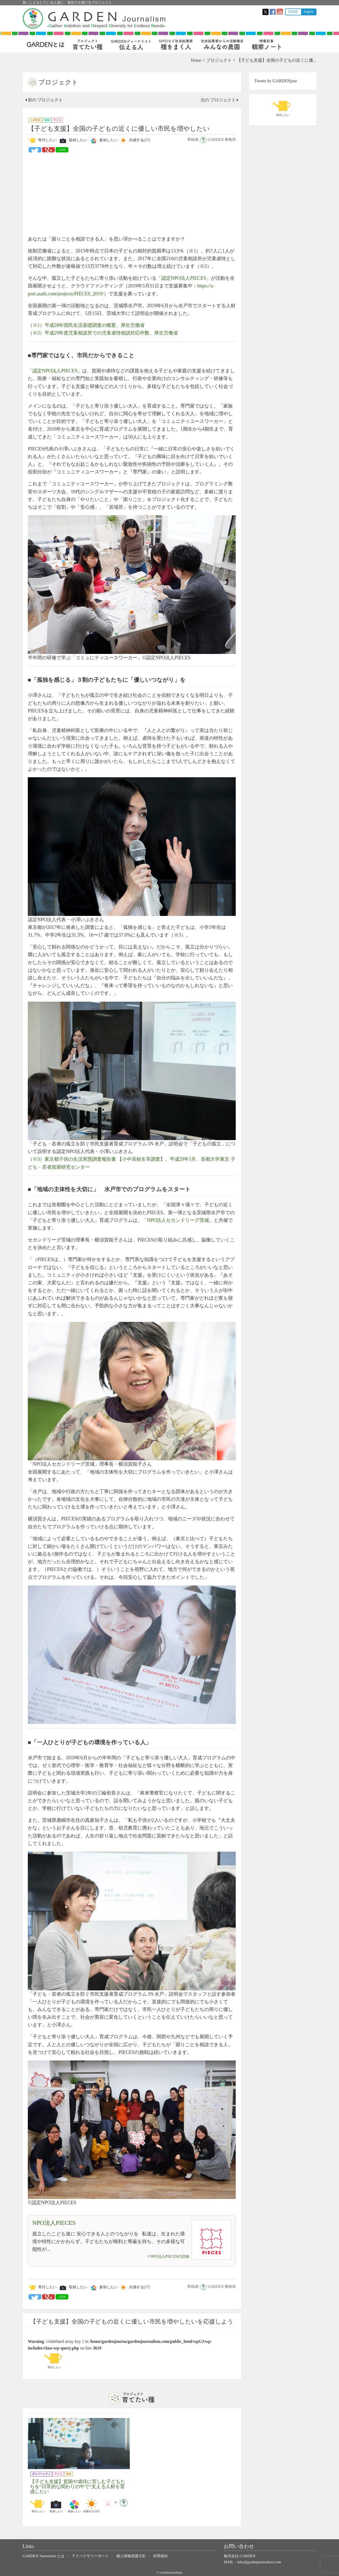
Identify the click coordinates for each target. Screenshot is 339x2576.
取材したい (72, 140)
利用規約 (160, 2556)
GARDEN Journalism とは (43, 2556)
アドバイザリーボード (90, 2556)
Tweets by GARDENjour (275, 81)
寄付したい (42, 140)
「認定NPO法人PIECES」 (184, 278)
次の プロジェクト (219, 100)
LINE (62, 150)
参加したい (103, 140)
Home (196, 60)
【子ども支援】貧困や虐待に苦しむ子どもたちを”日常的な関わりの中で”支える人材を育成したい (77, 2486)
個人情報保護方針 (131, 2556)
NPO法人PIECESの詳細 (169, 2256)
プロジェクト (219, 60)
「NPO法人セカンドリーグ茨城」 (178, 1220)
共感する (134, 140)
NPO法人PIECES (53, 2223)
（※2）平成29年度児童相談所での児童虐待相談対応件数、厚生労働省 (103, 333)
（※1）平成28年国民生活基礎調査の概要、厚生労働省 (86, 325)
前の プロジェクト (44, 100)
